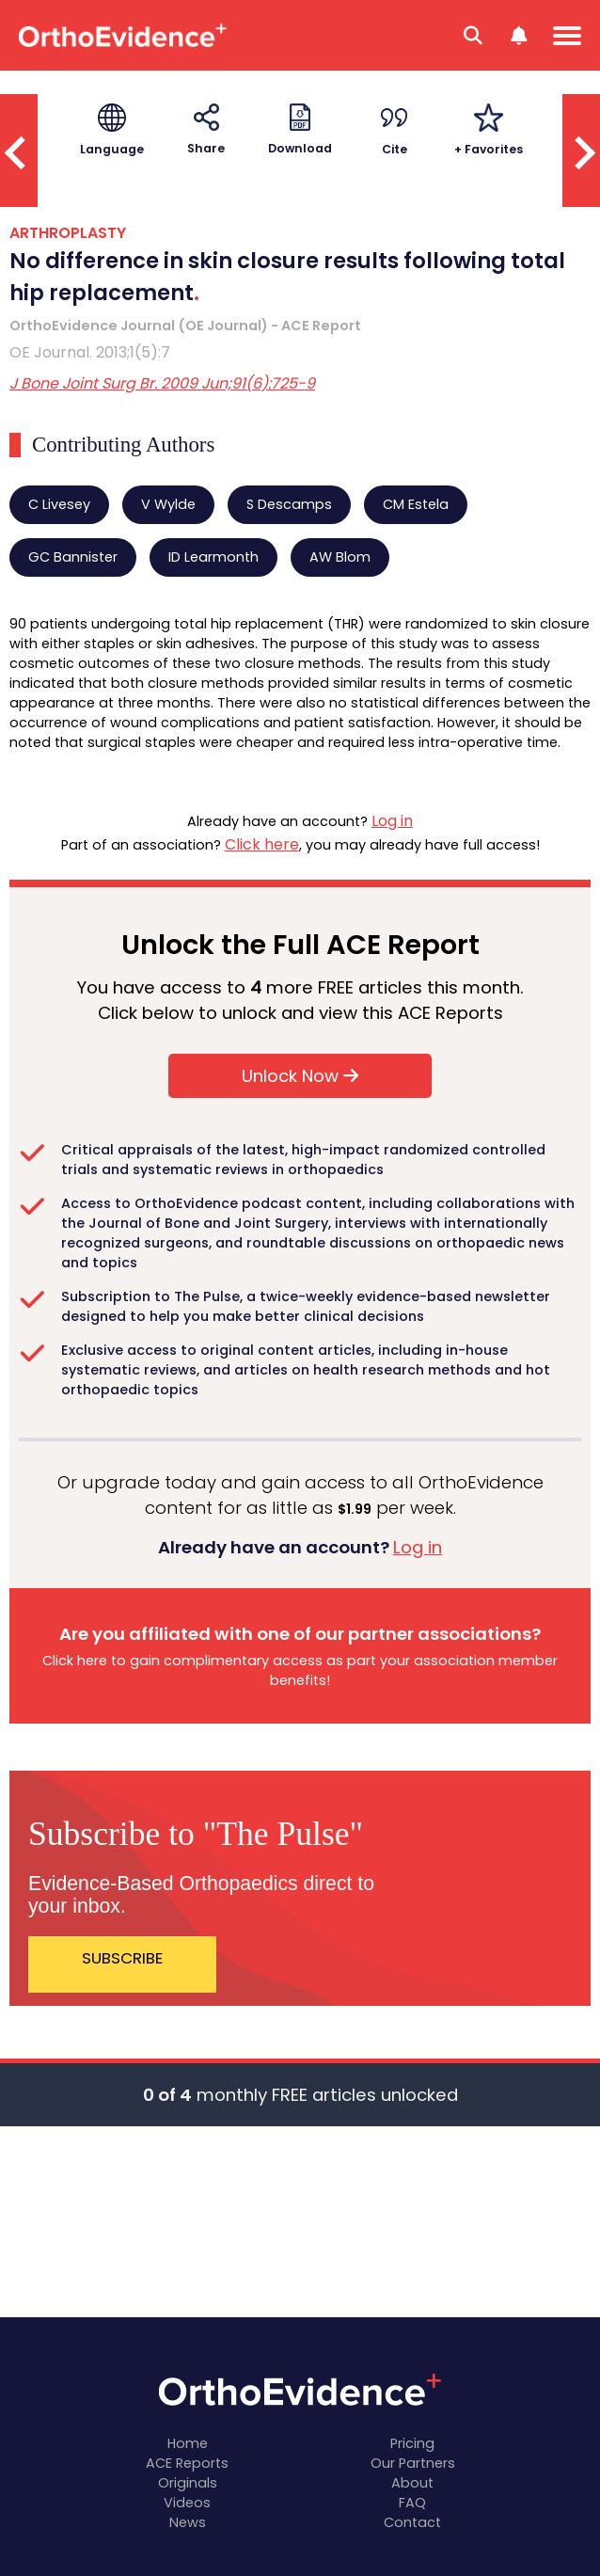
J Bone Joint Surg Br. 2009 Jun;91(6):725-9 (162, 383)
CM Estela (416, 504)
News (187, 2522)
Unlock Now (300, 1076)
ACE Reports (187, 2463)
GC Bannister (73, 557)
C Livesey (59, 504)
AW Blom (340, 557)
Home (187, 2443)
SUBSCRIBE (122, 1958)
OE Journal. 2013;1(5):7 (89, 352)
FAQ (412, 2502)
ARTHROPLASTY (67, 233)
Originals (187, 2482)
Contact (412, 2522)
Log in (392, 821)
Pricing (412, 2443)
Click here (262, 844)
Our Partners (413, 2463)
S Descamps (289, 504)
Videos (187, 2502)
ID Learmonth (213, 557)
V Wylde (168, 504)
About (412, 2482)
